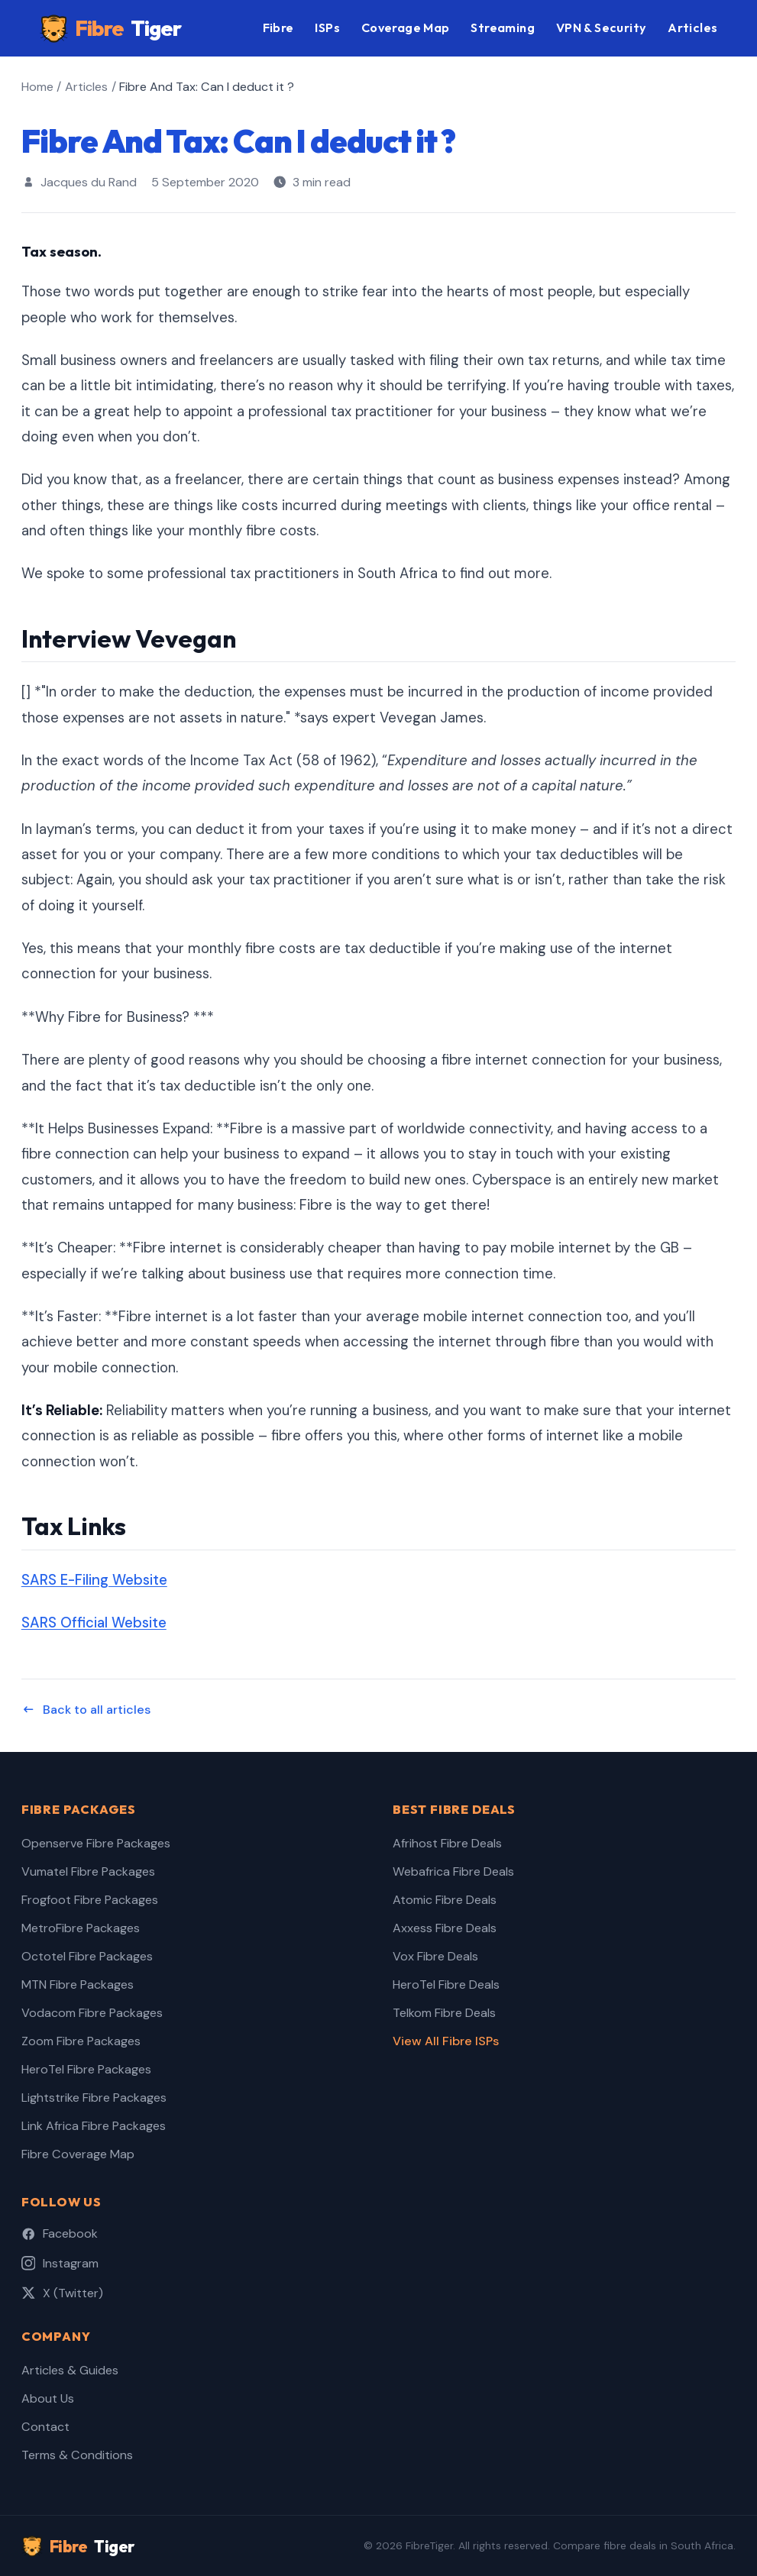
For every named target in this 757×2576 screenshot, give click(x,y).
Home (37, 87)
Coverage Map (405, 27)
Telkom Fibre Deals (444, 2013)
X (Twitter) (62, 2293)
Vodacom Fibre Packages (92, 2013)
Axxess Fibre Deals (445, 1928)
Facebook (59, 2233)
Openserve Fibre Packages (95, 1843)
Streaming (503, 27)
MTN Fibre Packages (77, 1984)
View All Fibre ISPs (446, 2041)
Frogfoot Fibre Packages (89, 1900)
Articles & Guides (69, 2370)
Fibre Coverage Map (77, 2154)
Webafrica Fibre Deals (453, 1871)
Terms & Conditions (77, 2455)
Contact (45, 2427)
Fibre (111, 29)
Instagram (60, 2263)
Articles (692, 27)
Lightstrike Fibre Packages (94, 2098)
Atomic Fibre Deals (445, 1900)
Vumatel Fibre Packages (88, 1871)
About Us (47, 2398)
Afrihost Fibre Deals (447, 1843)
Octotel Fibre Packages (87, 1956)
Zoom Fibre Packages (81, 2041)
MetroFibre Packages (80, 1928)
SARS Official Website (94, 1623)
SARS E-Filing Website (94, 1580)
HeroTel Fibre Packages (86, 2069)
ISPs (327, 27)
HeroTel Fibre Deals (446, 1984)
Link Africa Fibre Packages (93, 2126)
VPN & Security (601, 27)
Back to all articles (85, 1710)
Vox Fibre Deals (435, 1956)
